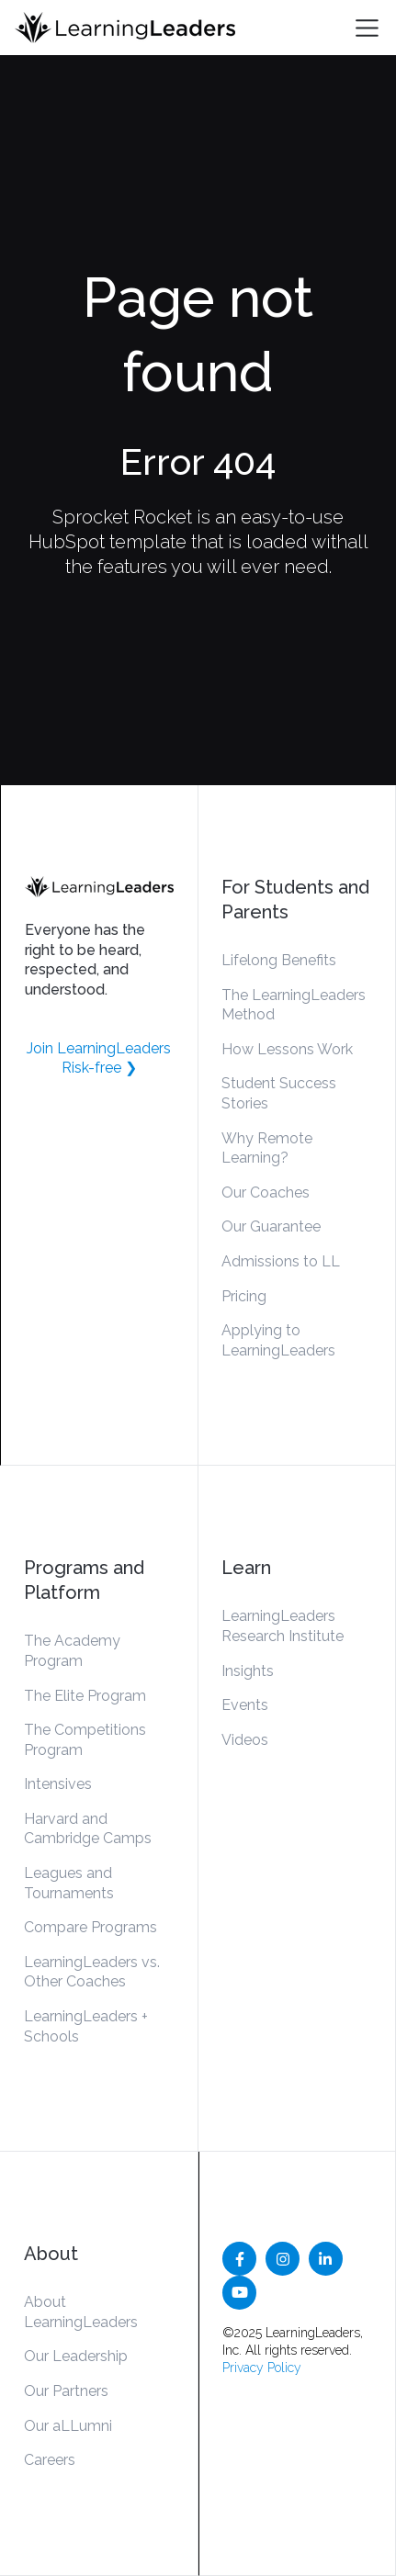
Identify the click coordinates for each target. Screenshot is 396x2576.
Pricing (243, 1296)
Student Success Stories (278, 1093)
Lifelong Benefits (278, 960)
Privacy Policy (261, 2367)
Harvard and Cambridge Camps (88, 1829)
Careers (49, 2460)
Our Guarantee (271, 1226)
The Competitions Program (85, 1740)
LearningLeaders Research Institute (282, 1626)
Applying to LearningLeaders (278, 1340)
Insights (247, 1671)
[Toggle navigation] (367, 28)
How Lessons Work (287, 1049)
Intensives (58, 1784)
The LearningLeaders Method (293, 1005)
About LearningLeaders (81, 2312)
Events (244, 1705)
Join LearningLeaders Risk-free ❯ (99, 1058)
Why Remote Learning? (266, 1148)
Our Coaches (265, 1192)
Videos (244, 1740)
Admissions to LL (280, 1261)
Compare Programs (90, 1927)
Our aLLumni (68, 2426)
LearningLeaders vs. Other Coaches (92, 1972)
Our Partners (66, 2391)
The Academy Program (72, 1651)
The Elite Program (85, 1695)
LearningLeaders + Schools (86, 2026)
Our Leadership (76, 2356)
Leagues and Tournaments (69, 1883)
